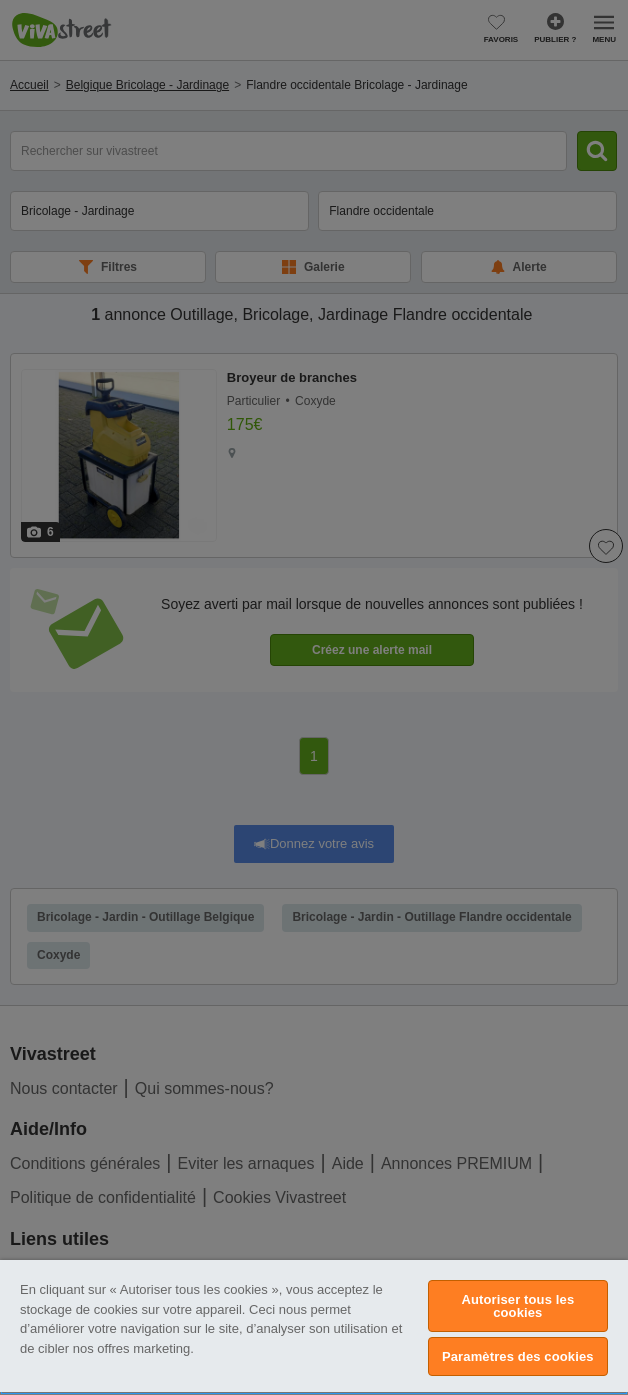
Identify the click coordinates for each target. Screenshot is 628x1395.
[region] (314, 1327)
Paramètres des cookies (518, 1356)
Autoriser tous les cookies (517, 1306)
